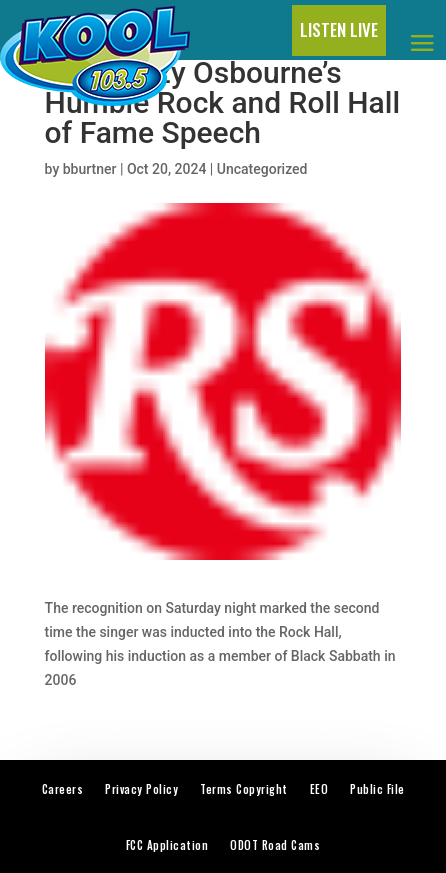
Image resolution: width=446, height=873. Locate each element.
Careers (63, 789)
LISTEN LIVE (339, 29)
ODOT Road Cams (275, 845)
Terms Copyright (244, 789)
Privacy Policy (141, 789)
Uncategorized (262, 169)
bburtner (90, 169)
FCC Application (167, 845)
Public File (377, 789)
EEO (319, 789)
